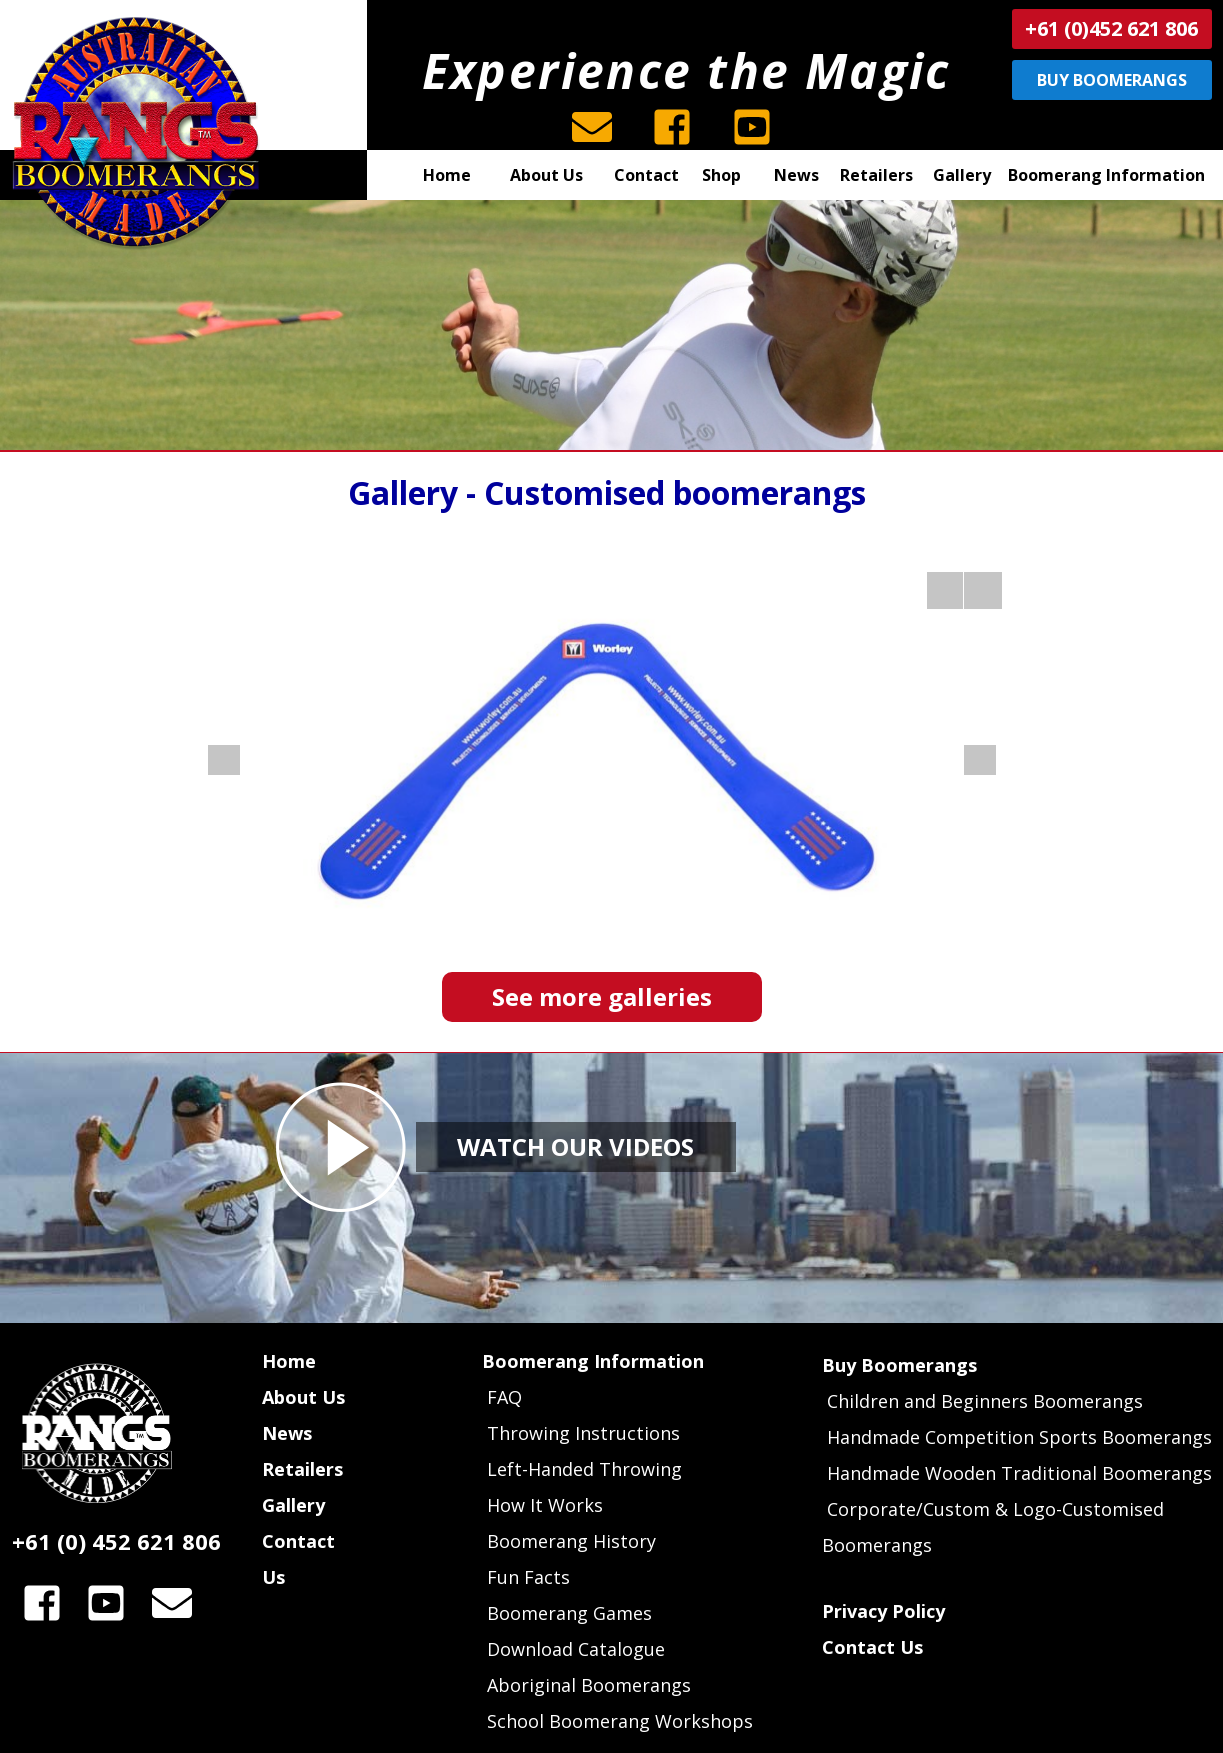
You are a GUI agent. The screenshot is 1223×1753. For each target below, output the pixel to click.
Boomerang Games (569, 1613)
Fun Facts (528, 1577)
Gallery (293, 1505)
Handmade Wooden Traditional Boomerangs (1019, 1473)
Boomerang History (571, 1541)
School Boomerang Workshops (620, 1721)
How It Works (545, 1505)
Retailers (302, 1469)
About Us (303, 1397)
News (287, 1433)
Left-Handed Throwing (584, 1469)
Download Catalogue (576, 1649)
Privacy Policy (883, 1611)
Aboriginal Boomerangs (589, 1685)
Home (289, 1361)
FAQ (502, 1397)
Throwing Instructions (583, 1433)
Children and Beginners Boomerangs (985, 1401)
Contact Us (872, 1647)
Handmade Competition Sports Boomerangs (1019, 1437)
